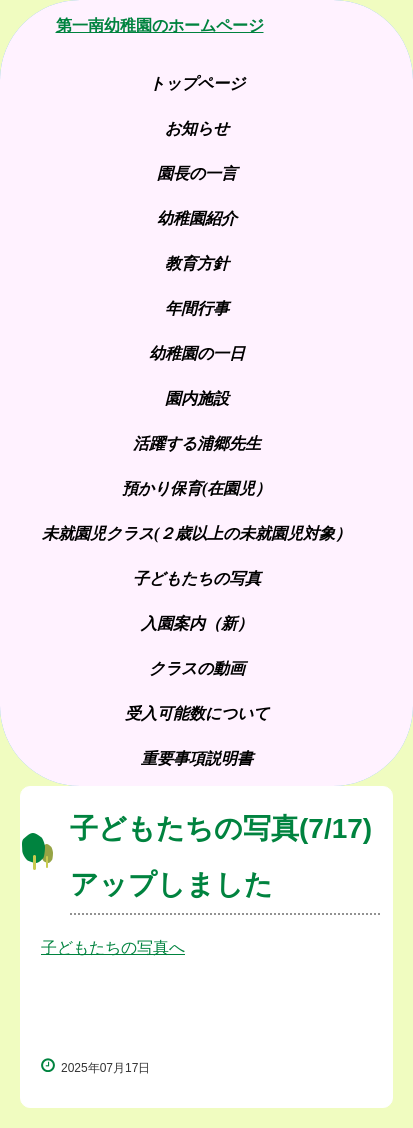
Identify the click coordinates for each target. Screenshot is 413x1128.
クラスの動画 (197, 668)
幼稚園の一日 (197, 353)
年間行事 (197, 308)
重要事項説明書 (197, 758)
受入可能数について (197, 713)
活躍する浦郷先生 (197, 443)
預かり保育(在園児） (196, 488)
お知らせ (197, 128)
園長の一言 (197, 173)
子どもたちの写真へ (113, 947)
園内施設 (197, 398)
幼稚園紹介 (197, 218)
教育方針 (197, 263)
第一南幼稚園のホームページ (160, 25)
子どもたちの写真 (205, 578)
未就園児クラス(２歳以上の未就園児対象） (196, 533)
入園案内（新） (197, 623)
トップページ (197, 83)
